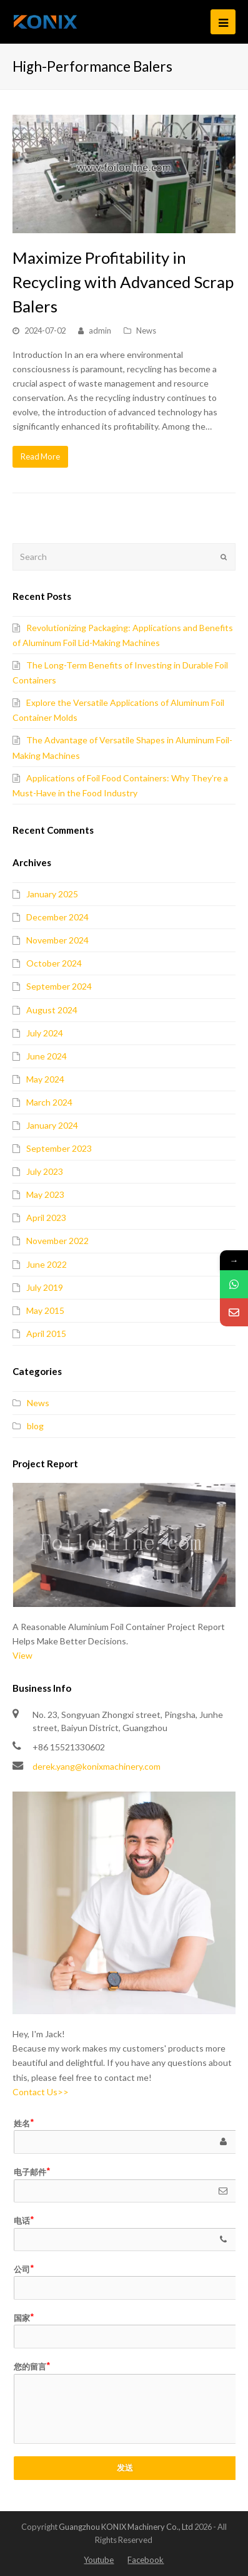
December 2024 (57, 917)
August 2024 (51, 1010)
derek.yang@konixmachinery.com (96, 1766)
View (22, 1655)
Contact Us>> (40, 2091)
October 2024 (54, 963)
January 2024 (52, 1125)
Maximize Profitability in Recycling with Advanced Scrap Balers (123, 282)
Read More (40, 456)
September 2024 (59, 986)
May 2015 (45, 1310)
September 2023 (59, 1148)
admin (100, 330)
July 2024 (44, 1033)
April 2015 (46, 1333)
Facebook (145, 2560)
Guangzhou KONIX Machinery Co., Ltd (126, 2527)
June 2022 (46, 1264)
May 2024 (45, 1079)
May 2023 (45, 1194)
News (146, 330)
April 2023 (46, 1217)
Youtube (99, 2560)
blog (35, 1426)
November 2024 (57, 940)
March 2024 (49, 1102)
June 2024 (46, 1056)
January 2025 (52, 894)
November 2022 (57, 1240)
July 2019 (44, 1287)
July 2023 (44, 1171)
